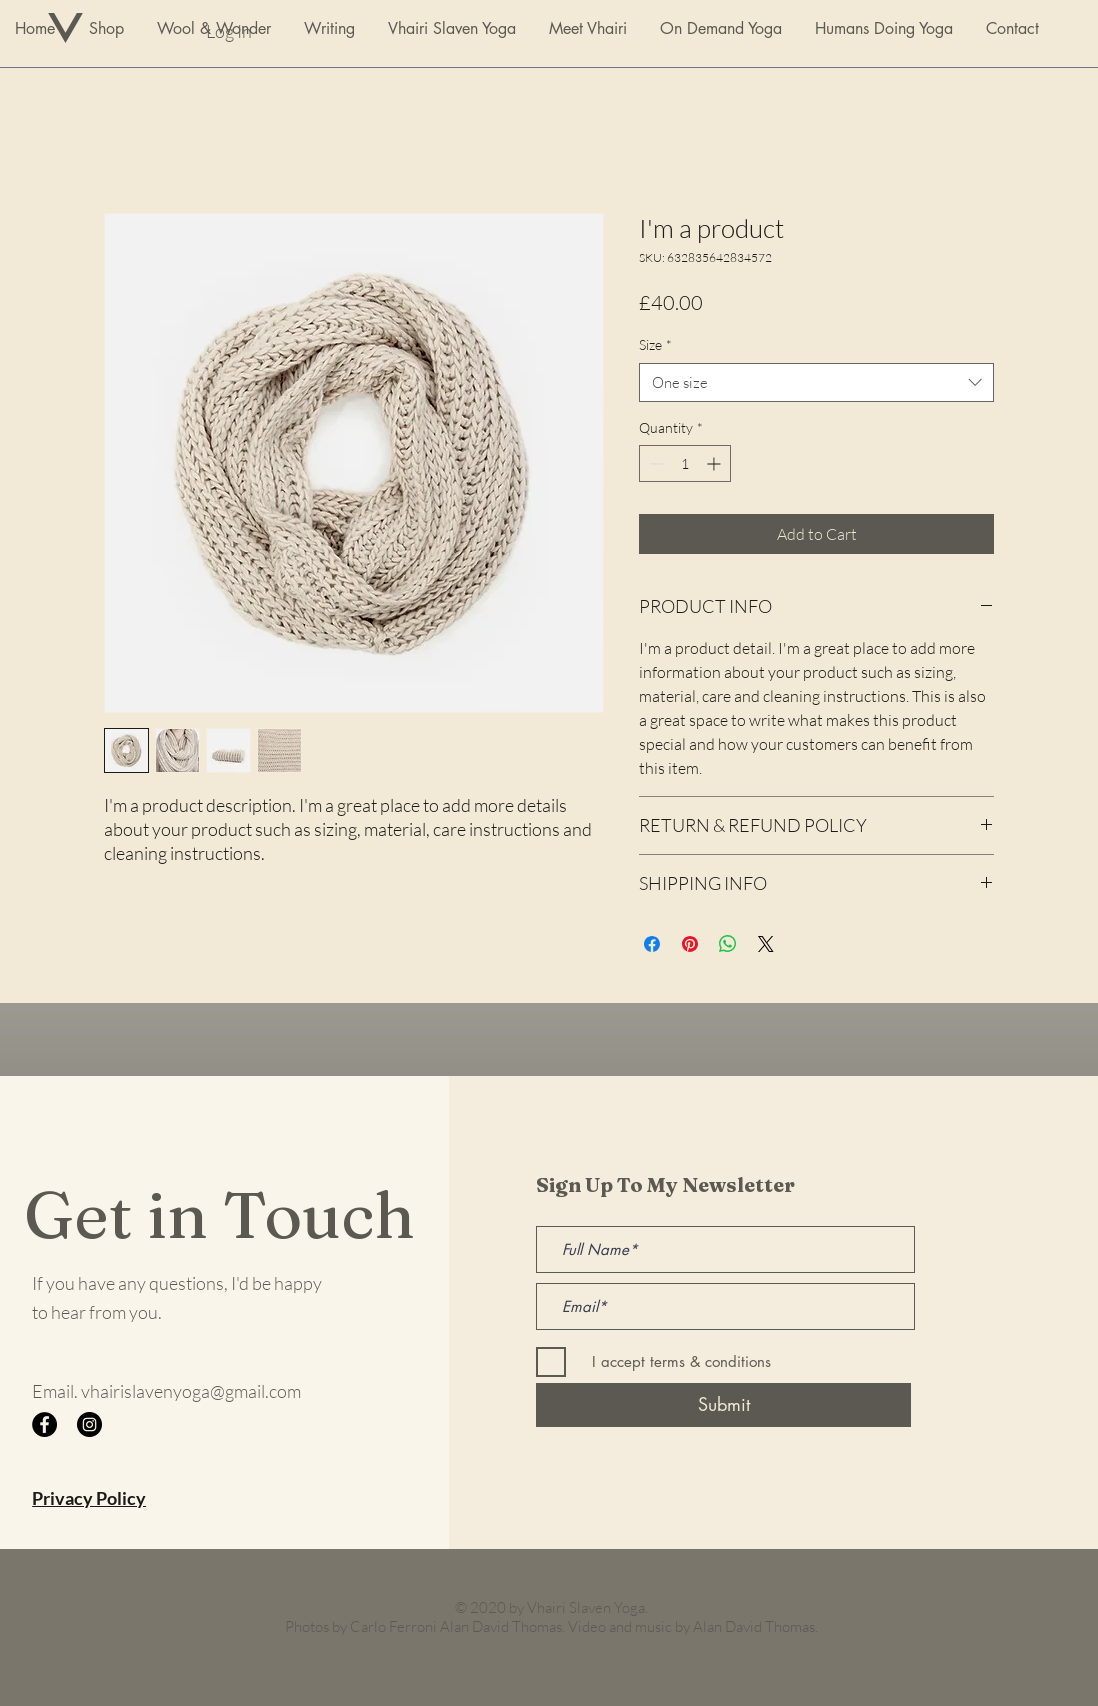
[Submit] (723, 1405)
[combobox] (816, 382)
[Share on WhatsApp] (728, 944)
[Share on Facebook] (652, 944)
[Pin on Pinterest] (690, 944)
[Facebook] (44, 1424)
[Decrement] (654, 463)
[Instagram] (89, 1424)
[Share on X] (766, 944)
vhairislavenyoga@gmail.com (191, 1391)
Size (655, 344)
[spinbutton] (685, 463)
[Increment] (715, 463)
